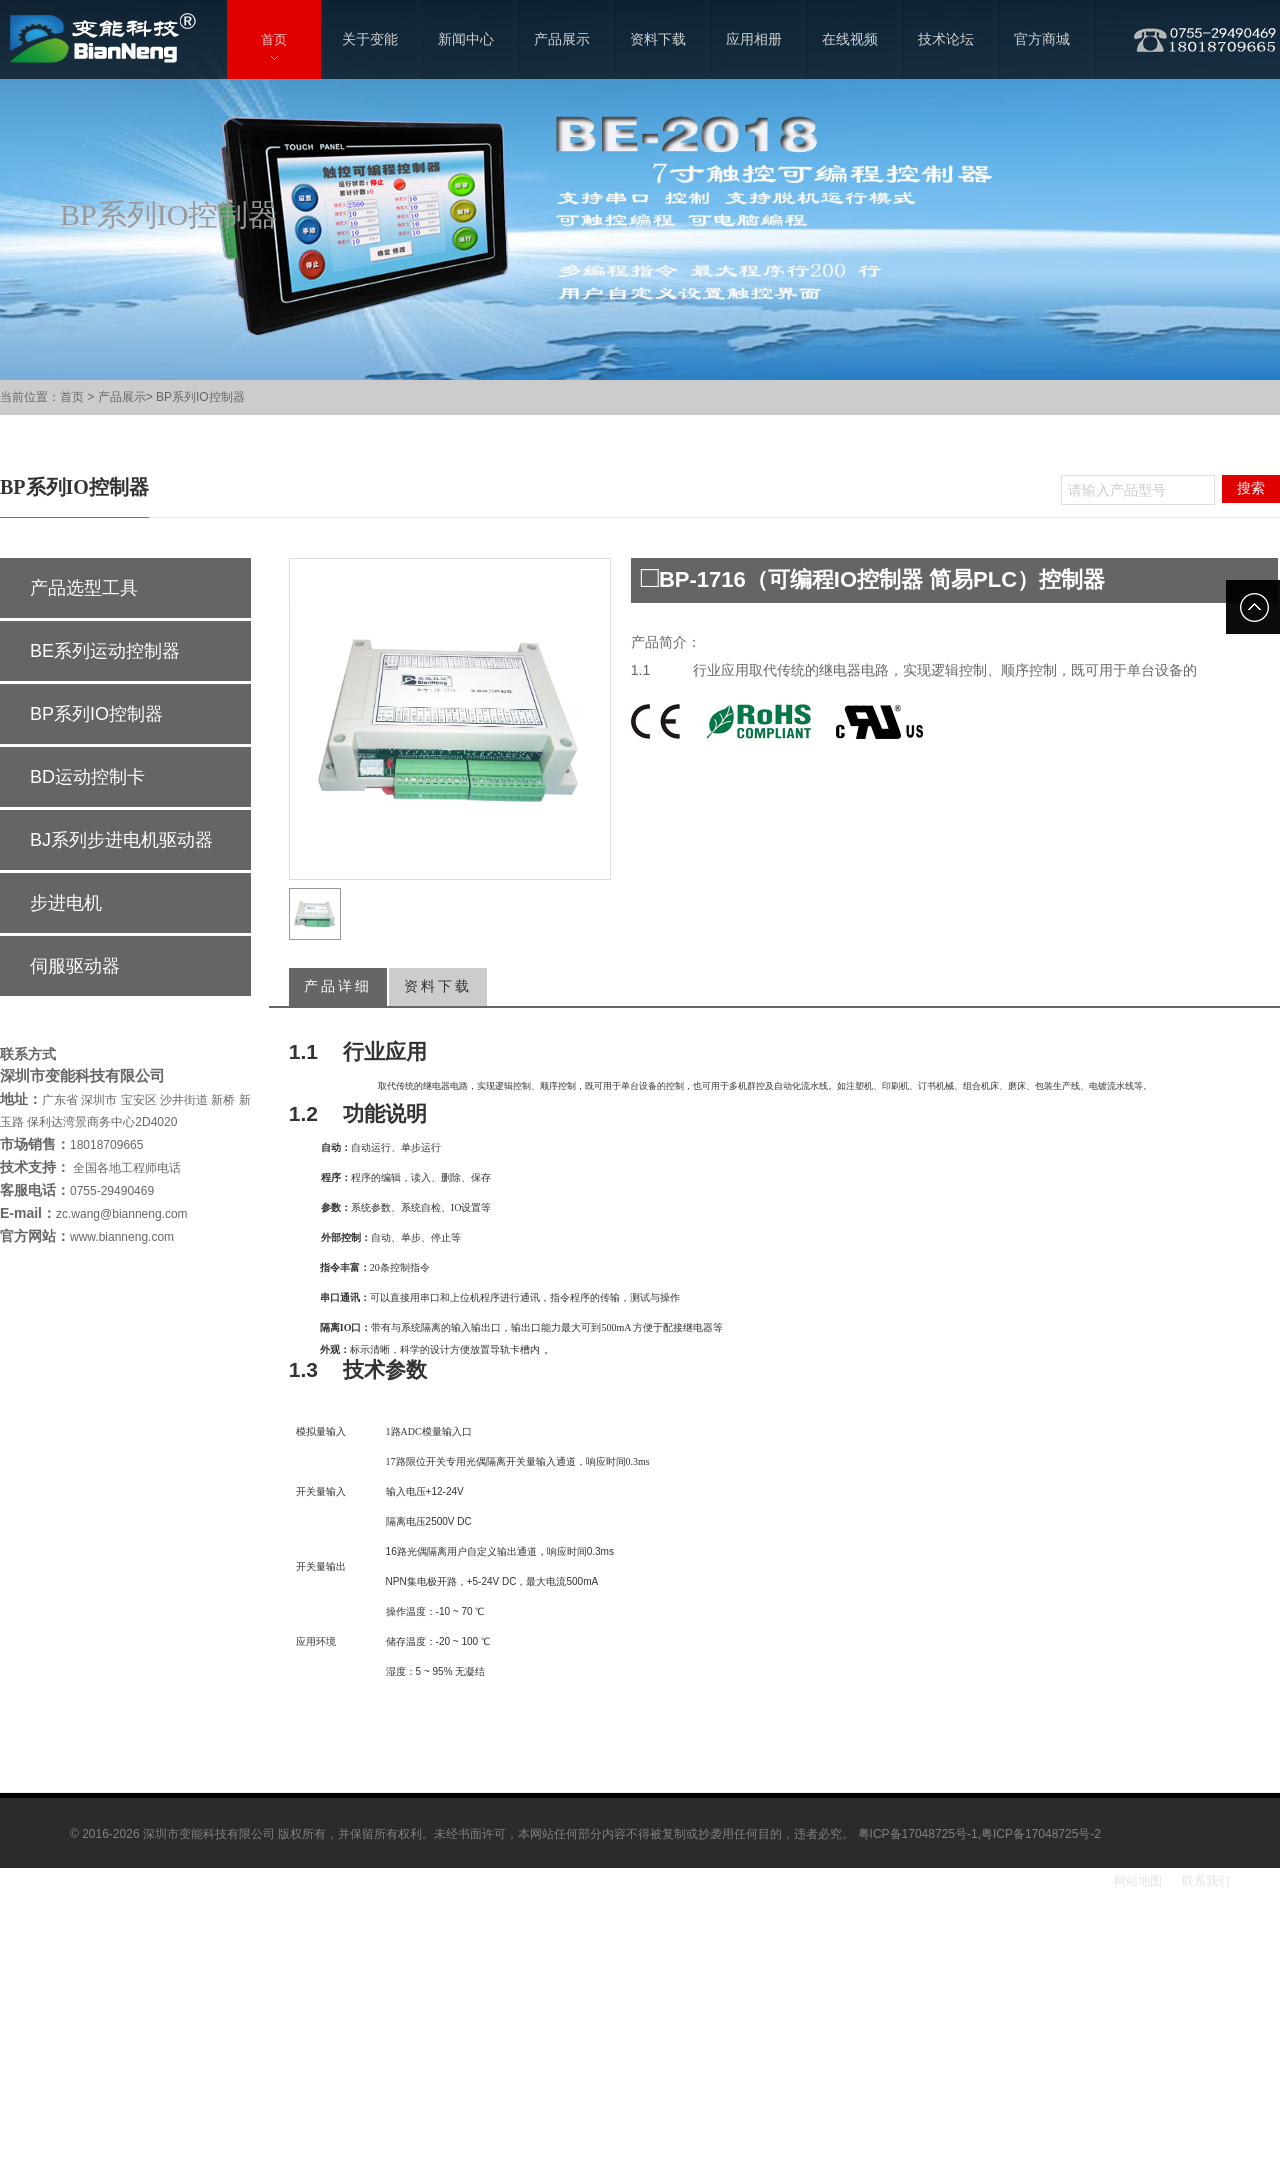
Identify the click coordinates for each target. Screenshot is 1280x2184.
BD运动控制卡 (87, 777)
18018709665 (106, 1145)
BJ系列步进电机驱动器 (121, 840)
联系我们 (1206, 1881)
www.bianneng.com (122, 1237)
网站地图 (1138, 1881)
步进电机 (66, 903)
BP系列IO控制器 (200, 397)
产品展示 (122, 397)
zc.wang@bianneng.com (122, 1214)
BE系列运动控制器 (105, 651)
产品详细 (338, 986)
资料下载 (438, 986)
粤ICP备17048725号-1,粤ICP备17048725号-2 (979, 1834)
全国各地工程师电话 (125, 1168)
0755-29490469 (112, 1191)
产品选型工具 (84, 588)
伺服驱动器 (75, 966)
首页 (72, 397)
